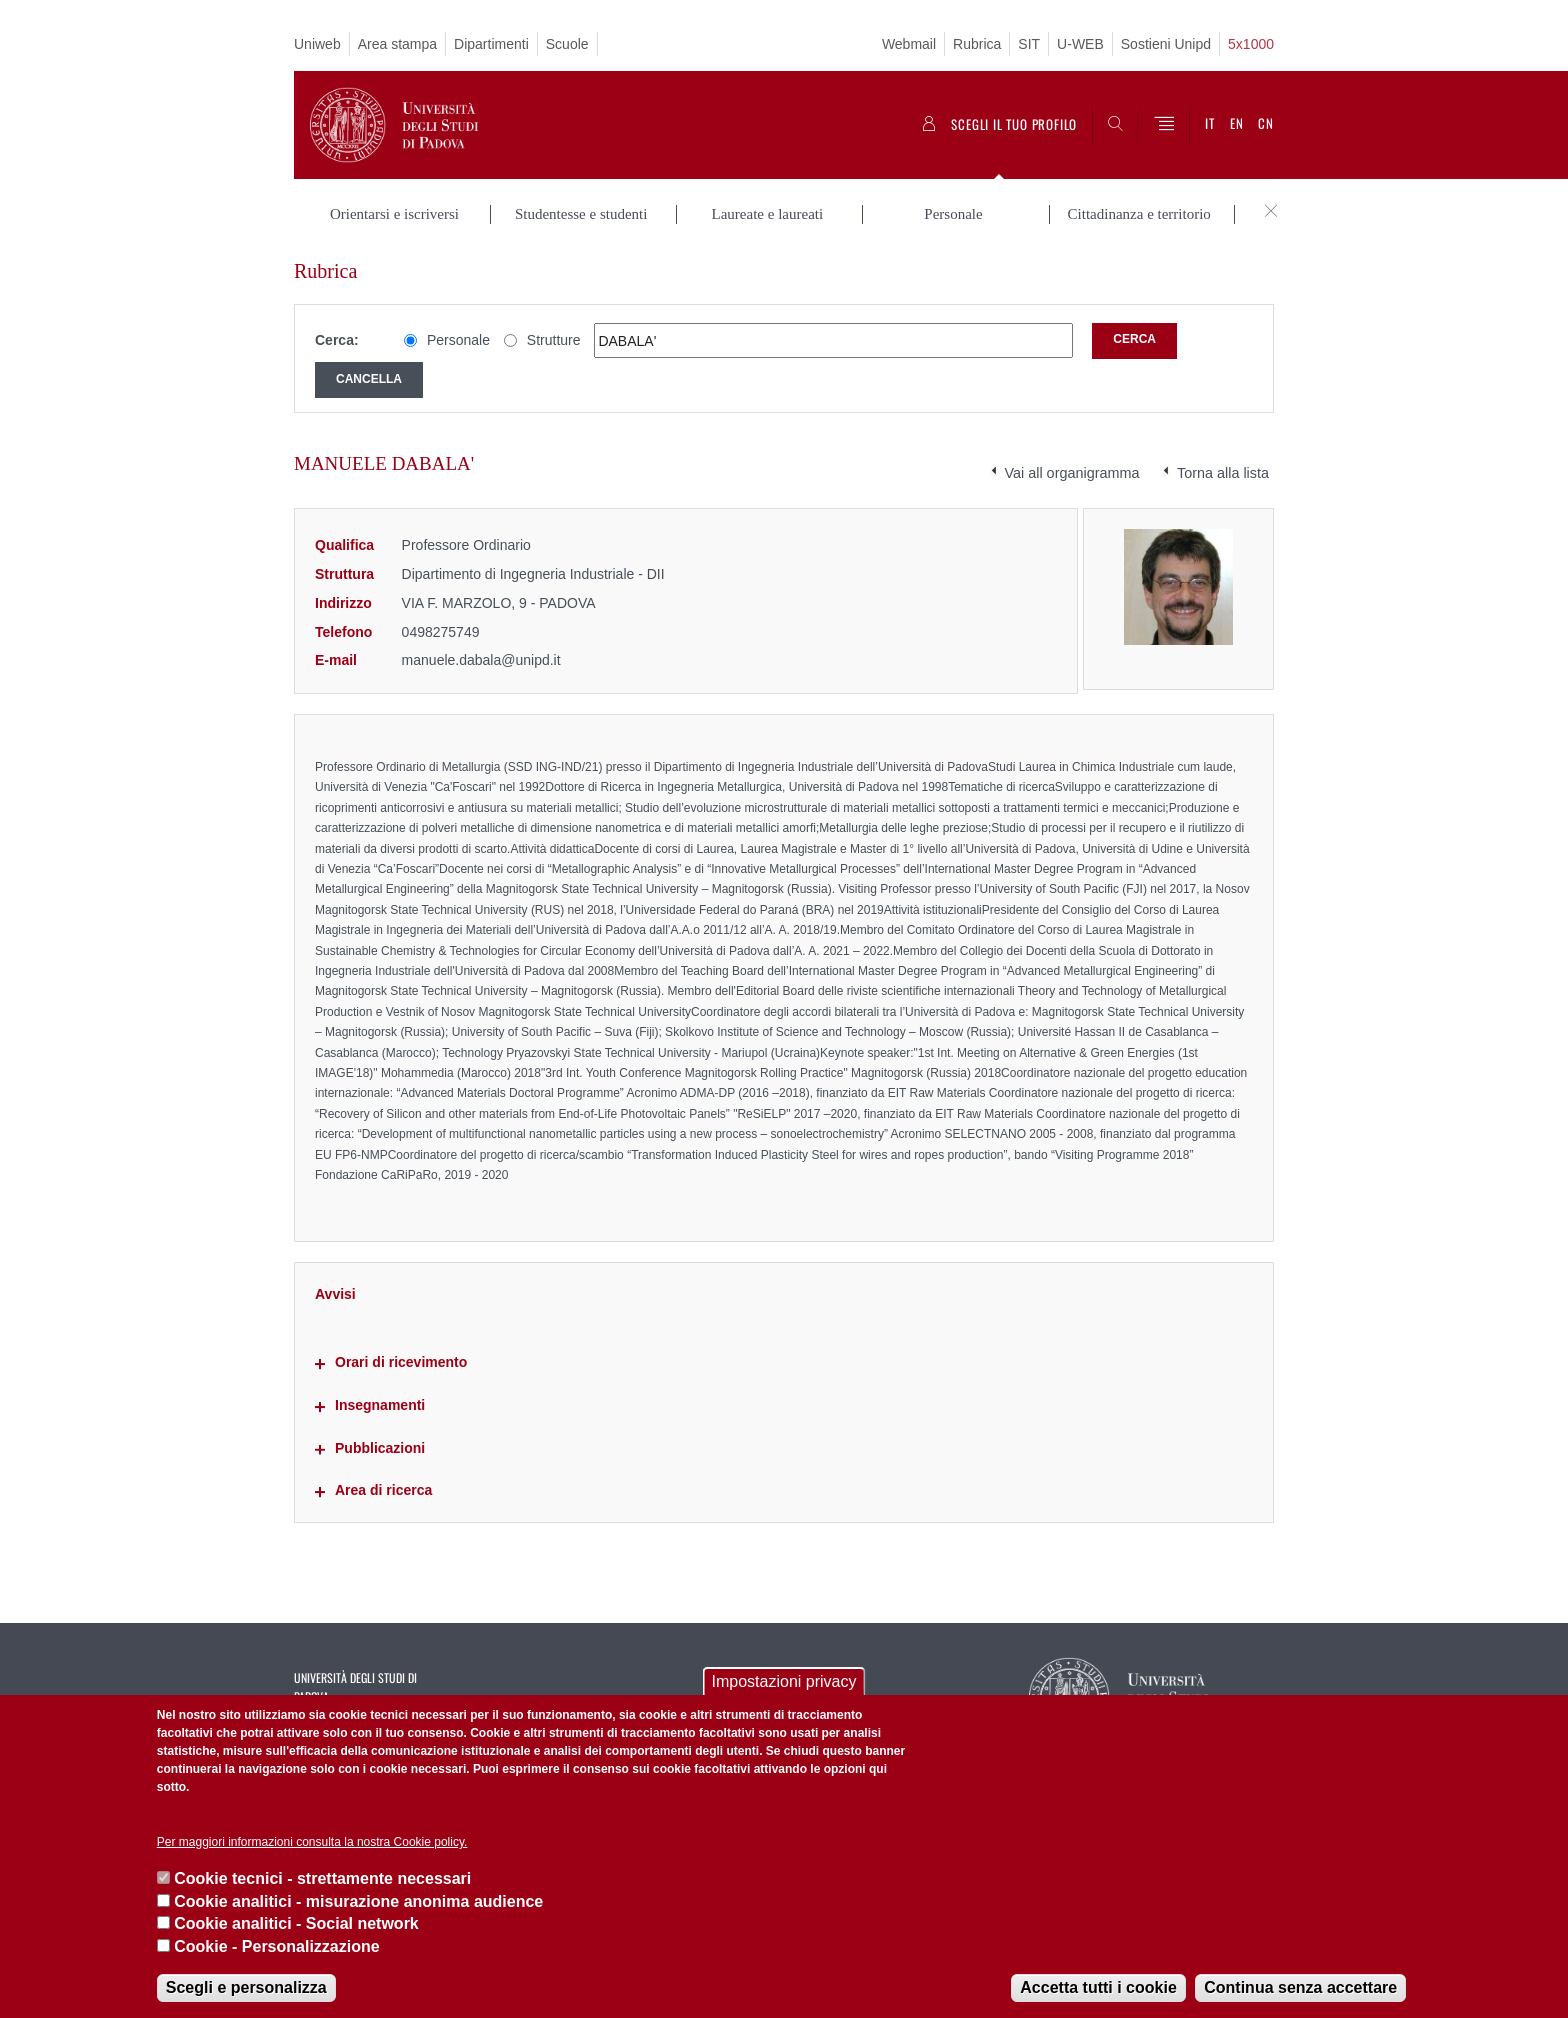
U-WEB (1080, 44)
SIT (1029, 44)
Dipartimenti (491, 44)
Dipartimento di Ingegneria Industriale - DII (533, 574)
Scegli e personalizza (246, 1987)
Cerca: (337, 340)
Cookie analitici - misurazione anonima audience (358, 1901)
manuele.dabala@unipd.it (481, 660)
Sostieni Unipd (1166, 44)
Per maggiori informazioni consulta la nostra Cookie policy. (312, 1842)
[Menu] (1164, 125)
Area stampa (397, 44)
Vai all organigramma (1072, 473)
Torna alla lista (1223, 473)
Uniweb (317, 44)
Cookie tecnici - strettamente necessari (322, 1878)
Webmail (909, 44)
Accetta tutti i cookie (1098, 1987)
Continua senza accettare (1300, 1987)
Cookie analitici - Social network (296, 1923)
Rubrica (977, 44)
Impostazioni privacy (784, 1681)
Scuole (567, 44)
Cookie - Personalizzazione (276, 1946)
